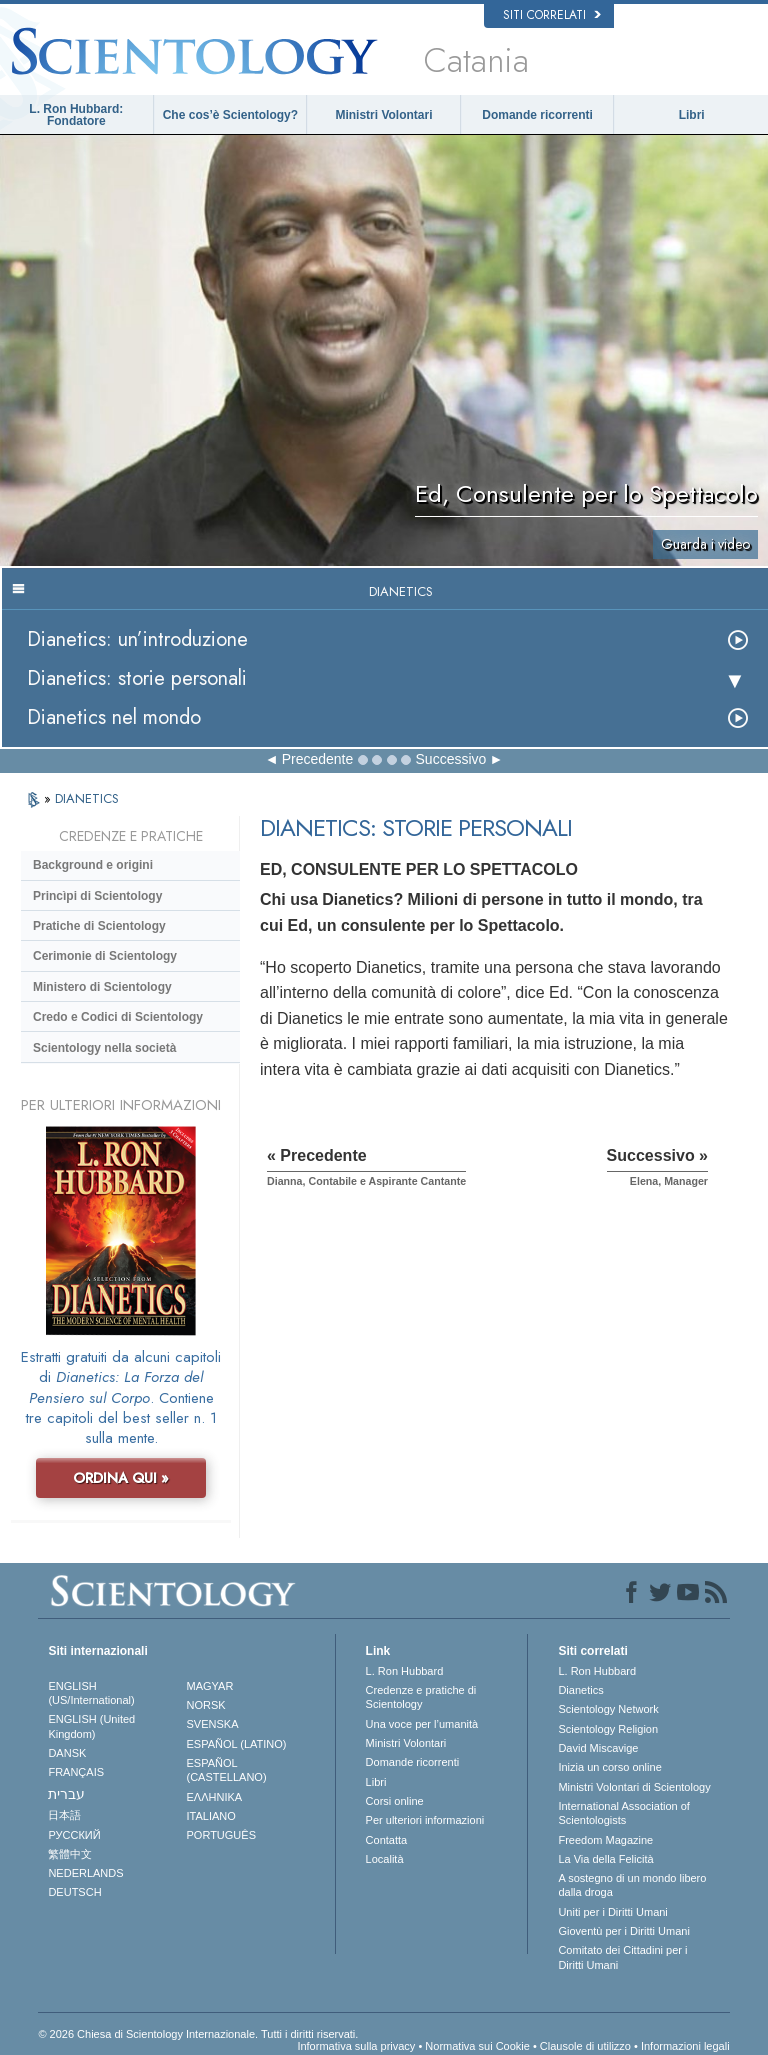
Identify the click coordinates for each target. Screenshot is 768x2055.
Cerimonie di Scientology (105, 956)
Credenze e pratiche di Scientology (421, 1697)
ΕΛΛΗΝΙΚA (215, 1797)
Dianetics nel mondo (114, 717)
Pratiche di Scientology (99, 926)
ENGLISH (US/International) (91, 1693)
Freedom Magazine (605, 1840)
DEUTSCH (74, 1892)
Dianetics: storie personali (137, 678)
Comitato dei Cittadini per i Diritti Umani (622, 1957)
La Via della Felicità (605, 1859)
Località (385, 1859)
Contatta (387, 1840)
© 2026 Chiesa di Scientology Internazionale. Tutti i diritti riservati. (198, 2034)
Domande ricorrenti (537, 115)
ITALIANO (211, 1816)
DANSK (67, 1753)
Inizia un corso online (609, 1767)
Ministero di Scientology (102, 987)
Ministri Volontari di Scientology (634, 1787)
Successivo (451, 759)
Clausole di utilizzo (585, 2046)
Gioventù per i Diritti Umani (623, 1931)
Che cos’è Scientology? (230, 115)
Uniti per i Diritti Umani (612, 1912)
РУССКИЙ (74, 1835)
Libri (692, 115)
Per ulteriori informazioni (425, 1820)
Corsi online (395, 1801)
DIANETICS (87, 798)
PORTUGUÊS (221, 1835)
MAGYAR (210, 1686)
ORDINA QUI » (121, 1478)
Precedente (318, 759)
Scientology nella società (104, 1048)
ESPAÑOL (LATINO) (237, 1744)
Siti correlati (552, 15)
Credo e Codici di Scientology (118, 1017)
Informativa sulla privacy (356, 2046)
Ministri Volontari (383, 115)
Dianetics (580, 1690)
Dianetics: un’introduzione (137, 639)
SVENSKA (213, 1724)
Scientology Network (608, 1709)
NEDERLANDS (85, 1873)
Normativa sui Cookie (477, 2046)
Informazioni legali (685, 2046)
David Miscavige (598, 1748)
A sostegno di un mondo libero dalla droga (632, 1885)
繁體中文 (70, 1854)
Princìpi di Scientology (97, 896)
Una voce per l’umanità (422, 1724)
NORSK (206, 1705)
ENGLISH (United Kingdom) (91, 1726)
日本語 (64, 1815)
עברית (66, 1794)
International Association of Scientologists (623, 1813)
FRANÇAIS (76, 1772)
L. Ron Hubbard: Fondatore (76, 115)
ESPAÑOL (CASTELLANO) (227, 1770)
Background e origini (93, 865)
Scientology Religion (608, 1729)
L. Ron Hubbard (405, 1671)
